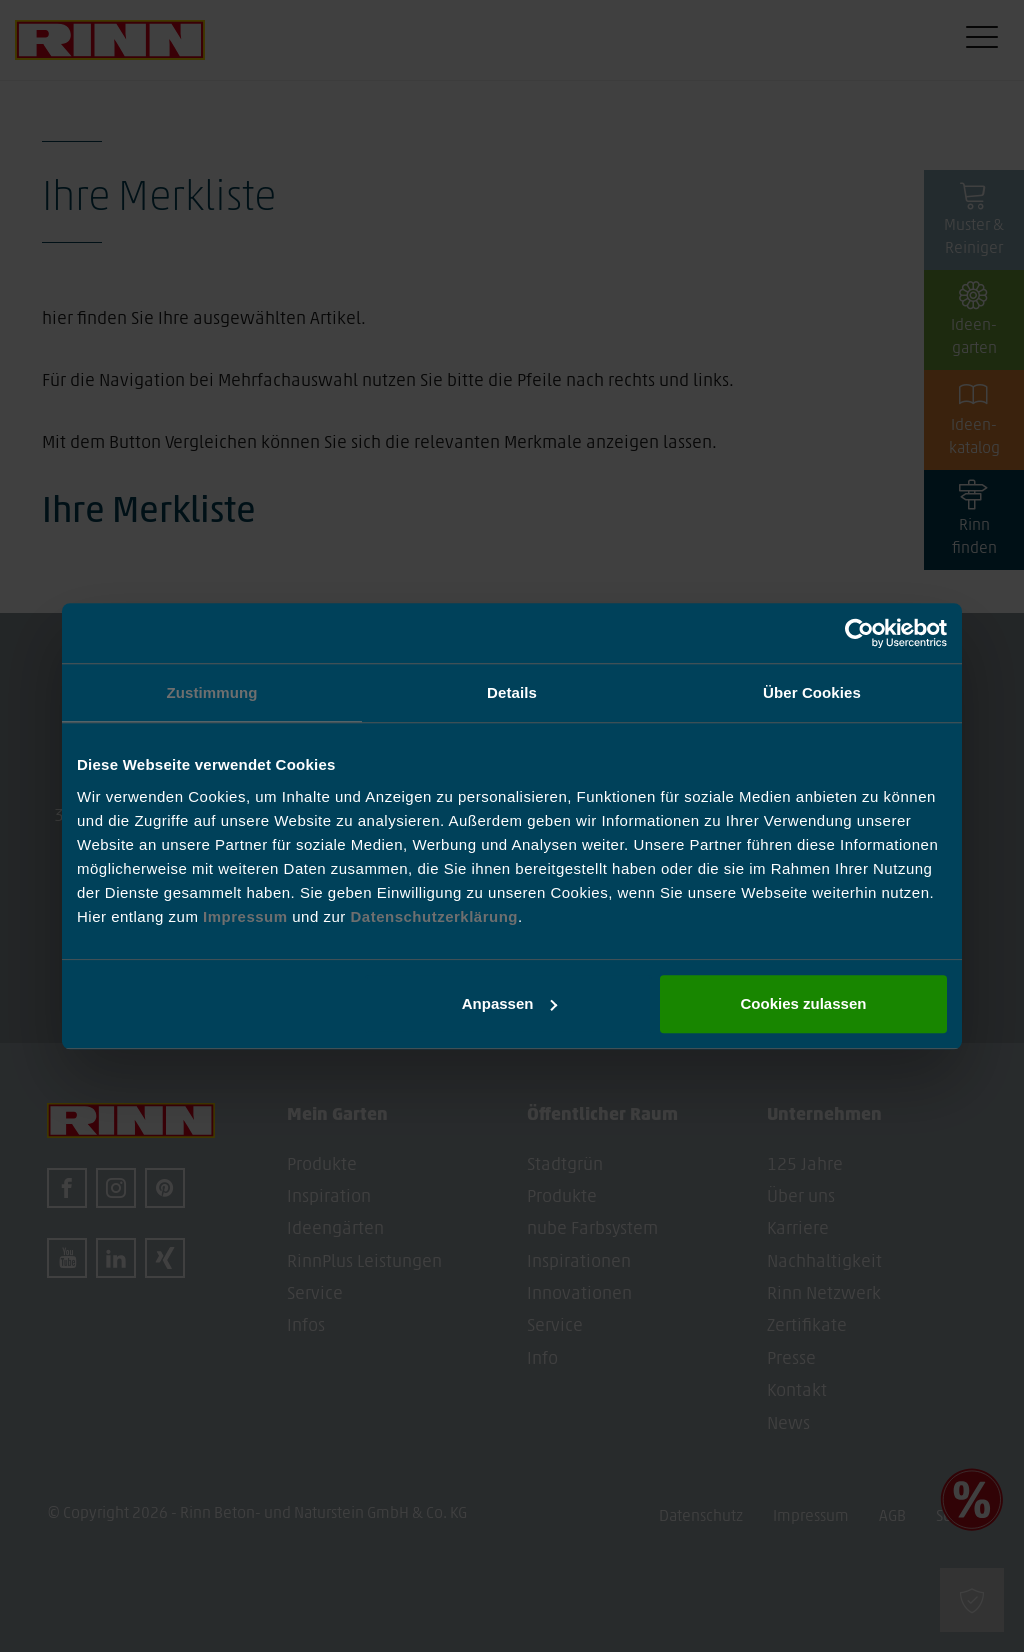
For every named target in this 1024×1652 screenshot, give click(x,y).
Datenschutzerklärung (434, 916)
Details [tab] (512, 692)
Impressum (247, 916)
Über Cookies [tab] (812, 692)
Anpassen (510, 1003)
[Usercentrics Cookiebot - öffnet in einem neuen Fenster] (859, 633)
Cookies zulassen (804, 1003)
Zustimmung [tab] (212, 692)
